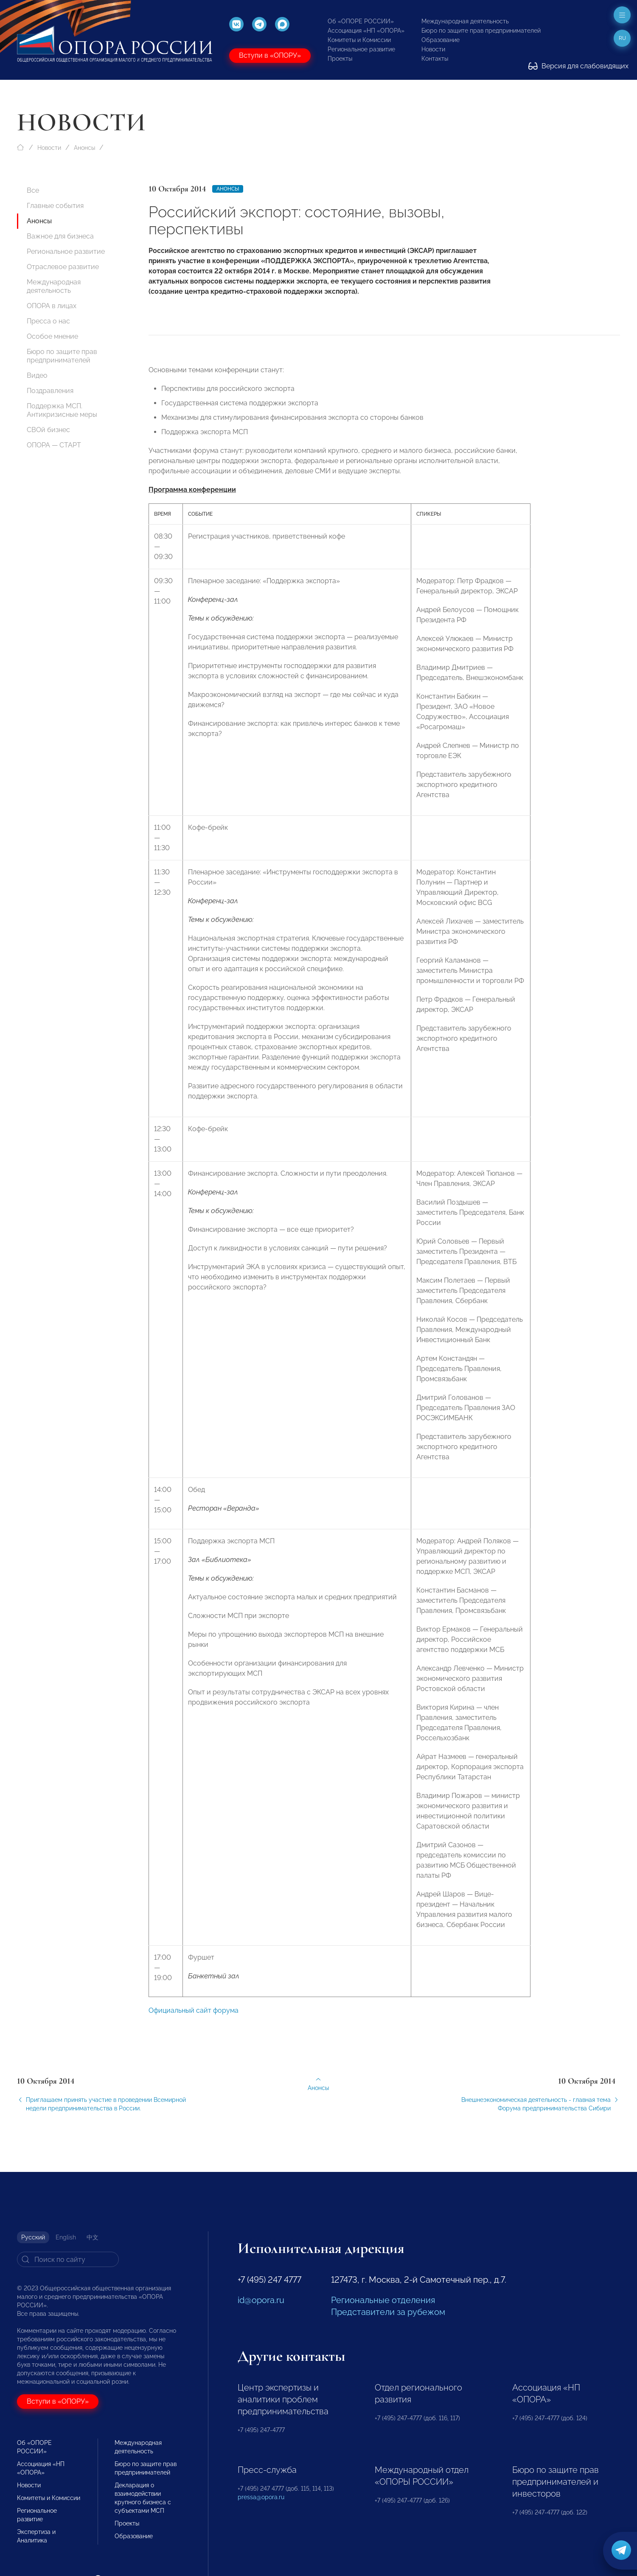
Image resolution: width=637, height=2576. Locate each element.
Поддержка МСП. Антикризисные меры (62, 410)
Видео (37, 375)
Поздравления (50, 391)
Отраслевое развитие (63, 267)
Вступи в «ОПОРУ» (270, 55)
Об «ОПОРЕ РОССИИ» (361, 21)
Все (33, 190)
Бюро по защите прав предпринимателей (481, 30)
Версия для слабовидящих (578, 66)
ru (622, 38)
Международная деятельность (465, 21)
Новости (433, 49)
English (66, 2237)
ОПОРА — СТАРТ (54, 445)
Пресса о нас (48, 321)
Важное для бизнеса (60, 236)
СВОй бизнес (48, 430)
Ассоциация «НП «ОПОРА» (366, 30)
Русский (33, 2237)
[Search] (68, 2259)
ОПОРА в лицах (51, 306)
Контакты (434, 58)
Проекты (340, 58)
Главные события (55, 206)
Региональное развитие (361, 49)
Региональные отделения (383, 2300)
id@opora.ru (261, 2300)
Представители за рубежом (388, 2312)
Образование (440, 40)
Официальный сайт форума (194, 2029)
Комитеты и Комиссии (359, 40)
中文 (92, 2237)
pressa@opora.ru (261, 2497)
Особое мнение (52, 336)
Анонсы (84, 147)
